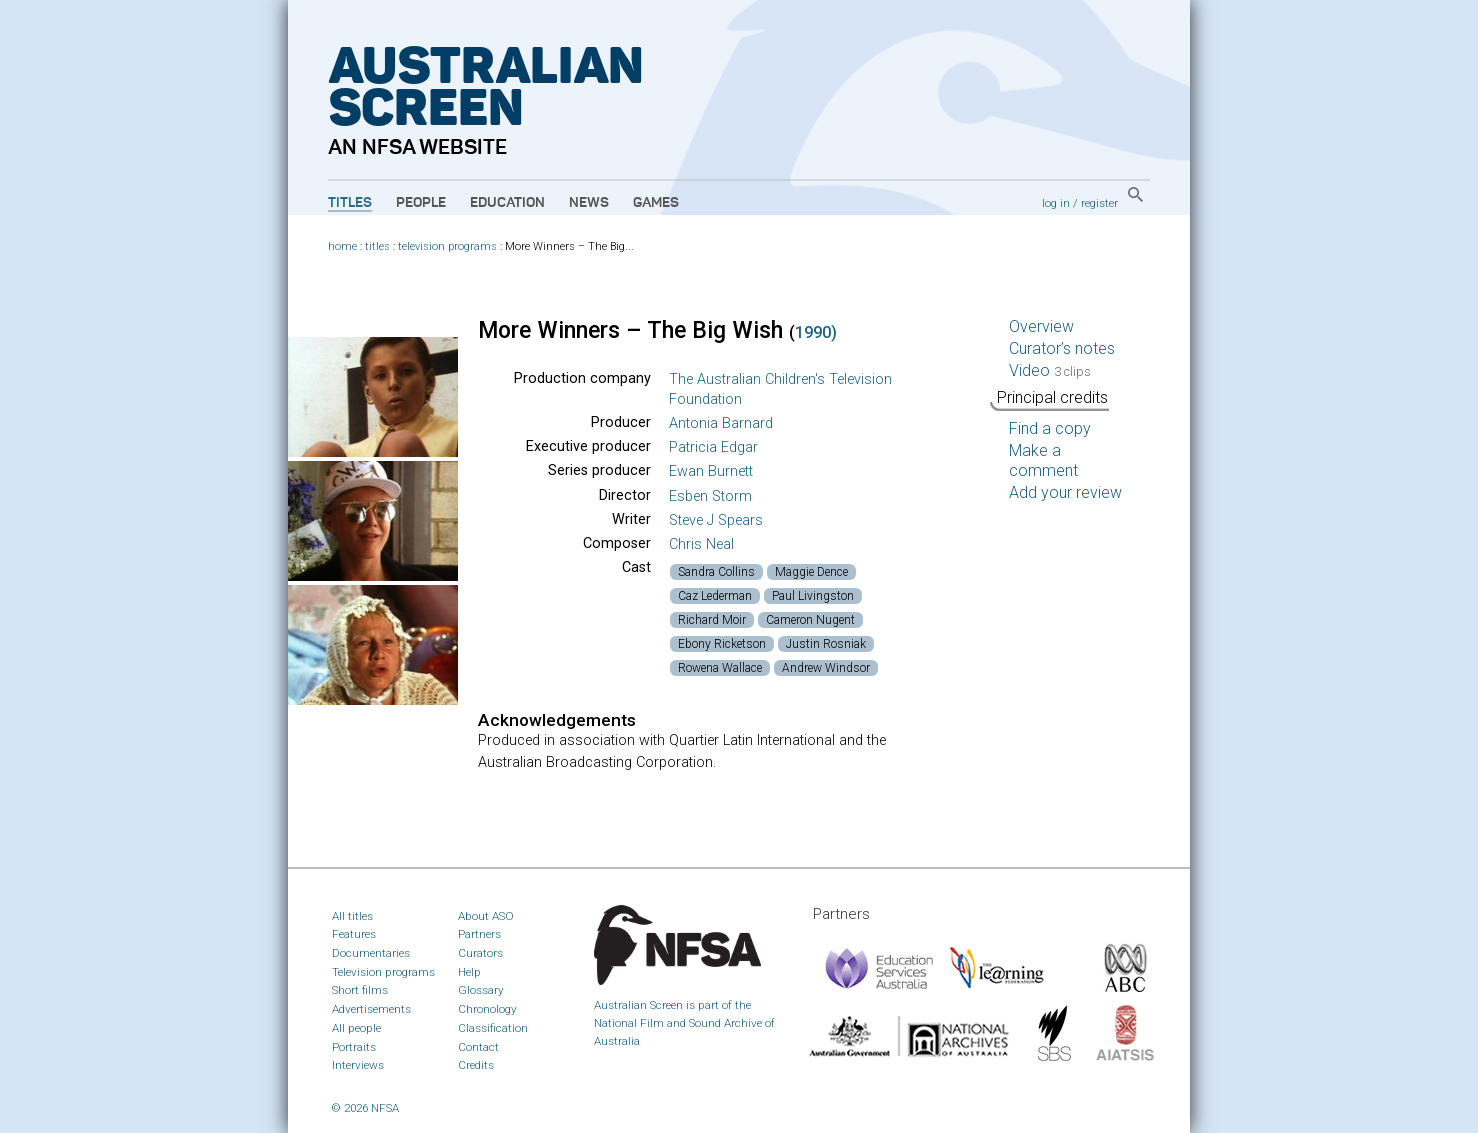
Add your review (1065, 492)
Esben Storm (710, 496)
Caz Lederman (715, 596)
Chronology (487, 1009)
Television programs (383, 972)
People (421, 203)
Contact (478, 1047)
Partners (479, 934)
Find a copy (1050, 428)
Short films (360, 990)
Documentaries (371, 953)
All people (356, 1028)
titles (377, 246)
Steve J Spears (716, 520)
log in (1056, 203)
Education (507, 203)
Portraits (354, 1047)
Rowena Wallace (720, 668)
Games (656, 203)
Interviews (358, 1065)
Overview (1041, 326)
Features (354, 934)
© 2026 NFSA (365, 1108)
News (589, 203)
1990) (816, 332)
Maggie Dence (811, 572)
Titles (350, 203)
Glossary (481, 990)
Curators (480, 953)
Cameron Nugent (810, 620)
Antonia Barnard (721, 423)
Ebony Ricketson (722, 644)
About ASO (486, 916)
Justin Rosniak (826, 644)
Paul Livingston (813, 596)
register (1099, 203)
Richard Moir (712, 620)
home (342, 246)
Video (1050, 370)
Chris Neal (701, 544)
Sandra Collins (716, 572)
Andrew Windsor (826, 668)
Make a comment (1043, 460)
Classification (493, 1028)
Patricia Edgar (713, 447)
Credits (476, 1065)
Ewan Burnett (711, 471)
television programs (447, 246)
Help (469, 972)
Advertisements (371, 1009)
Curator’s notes (1062, 348)
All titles (352, 916)
